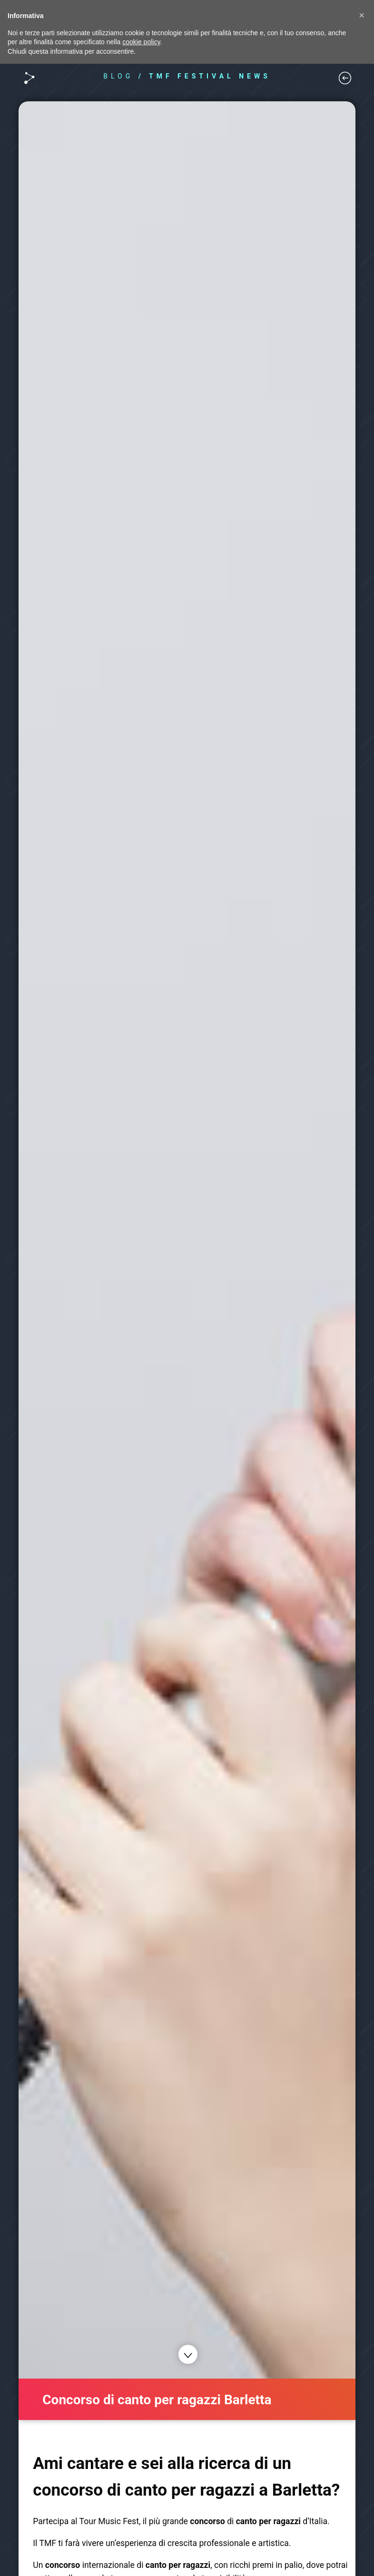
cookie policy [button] (141, 42)
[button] (361, 15)
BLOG (118, 76)
